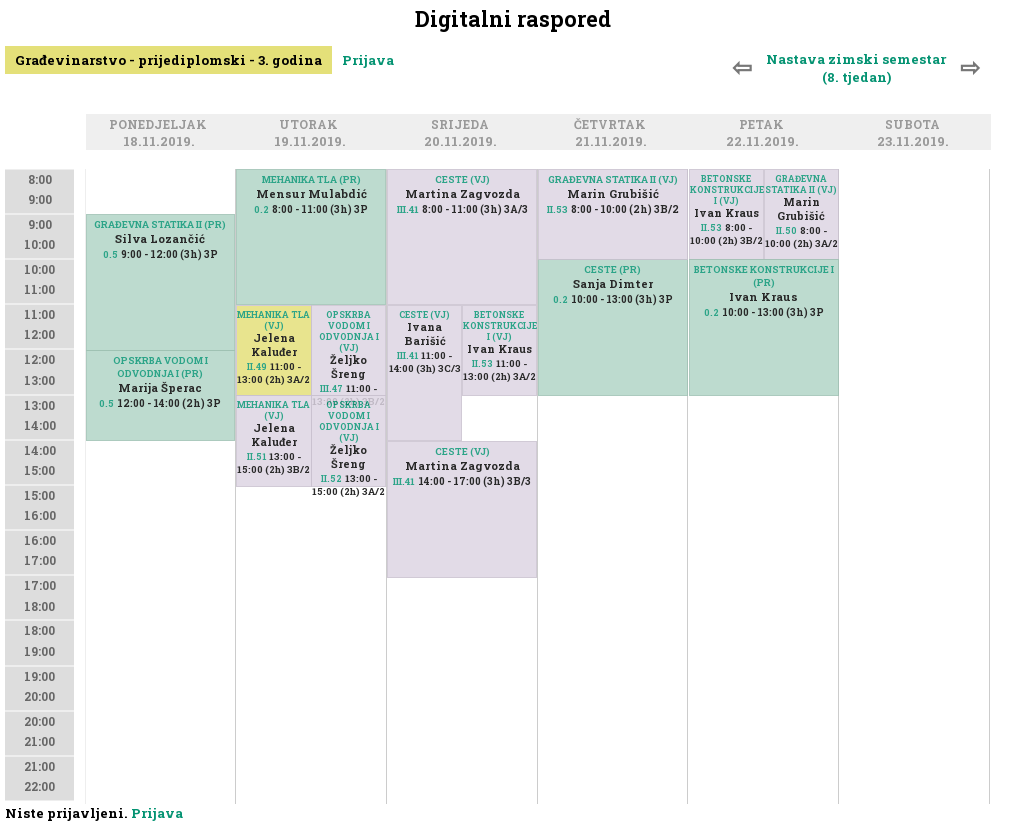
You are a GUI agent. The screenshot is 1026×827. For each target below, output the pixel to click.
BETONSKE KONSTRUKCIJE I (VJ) (499, 325)
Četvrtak (613, 125)
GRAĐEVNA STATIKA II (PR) (160, 224)
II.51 (256, 456)
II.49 (257, 366)
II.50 (786, 230)
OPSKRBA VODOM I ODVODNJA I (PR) (160, 367)
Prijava (368, 60)
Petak (764, 125)
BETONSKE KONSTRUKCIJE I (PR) (764, 276)
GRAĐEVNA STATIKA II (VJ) (613, 179)
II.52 (331, 478)
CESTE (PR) (612, 269)
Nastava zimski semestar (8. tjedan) (856, 68)
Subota (915, 125)
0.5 (110, 254)
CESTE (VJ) (424, 314)
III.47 (331, 388)
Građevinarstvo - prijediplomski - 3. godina (168, 60)
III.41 (407, 355)
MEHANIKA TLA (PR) (311, 179)
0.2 (261, 209)
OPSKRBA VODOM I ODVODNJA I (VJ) (349, 331)
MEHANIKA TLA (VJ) (273, 320)
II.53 (482, 363)
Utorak (311, 125)
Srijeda (463, 125)
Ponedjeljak (161, 125)
